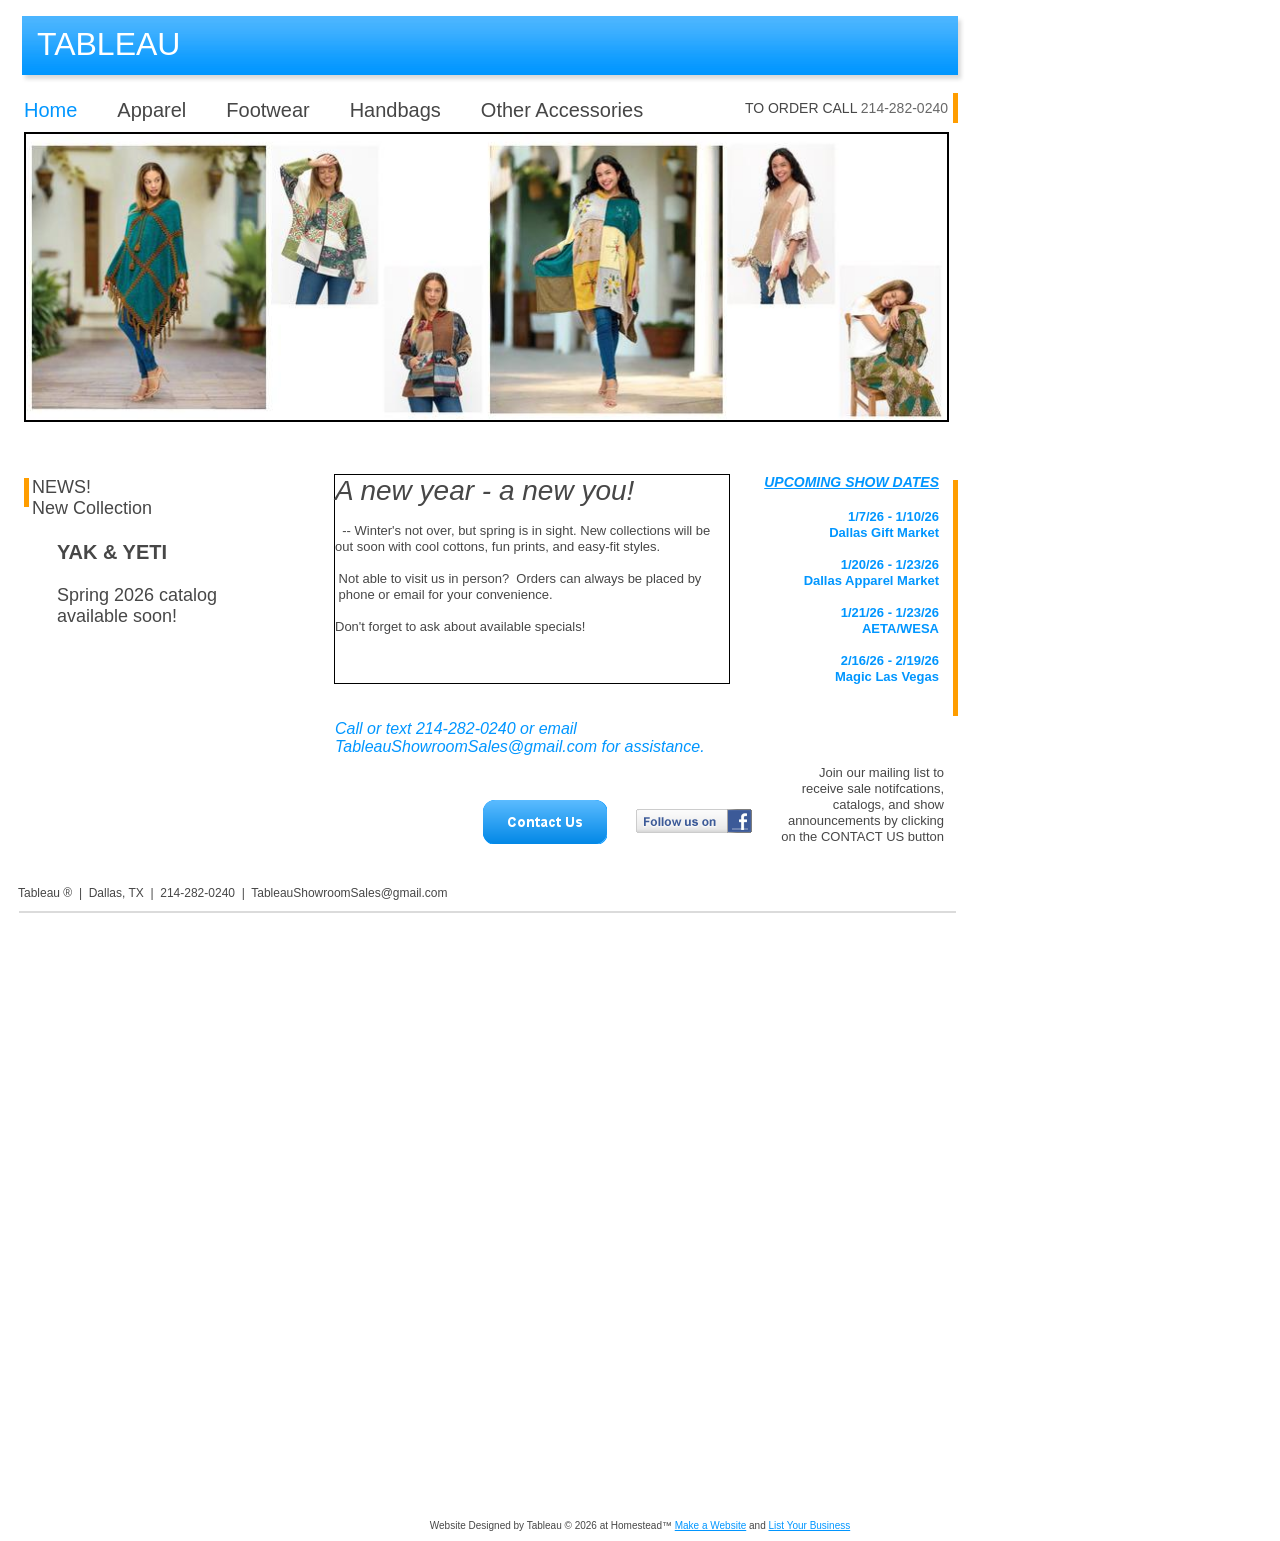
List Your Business (809, 1525)
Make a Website (711, 1525)
